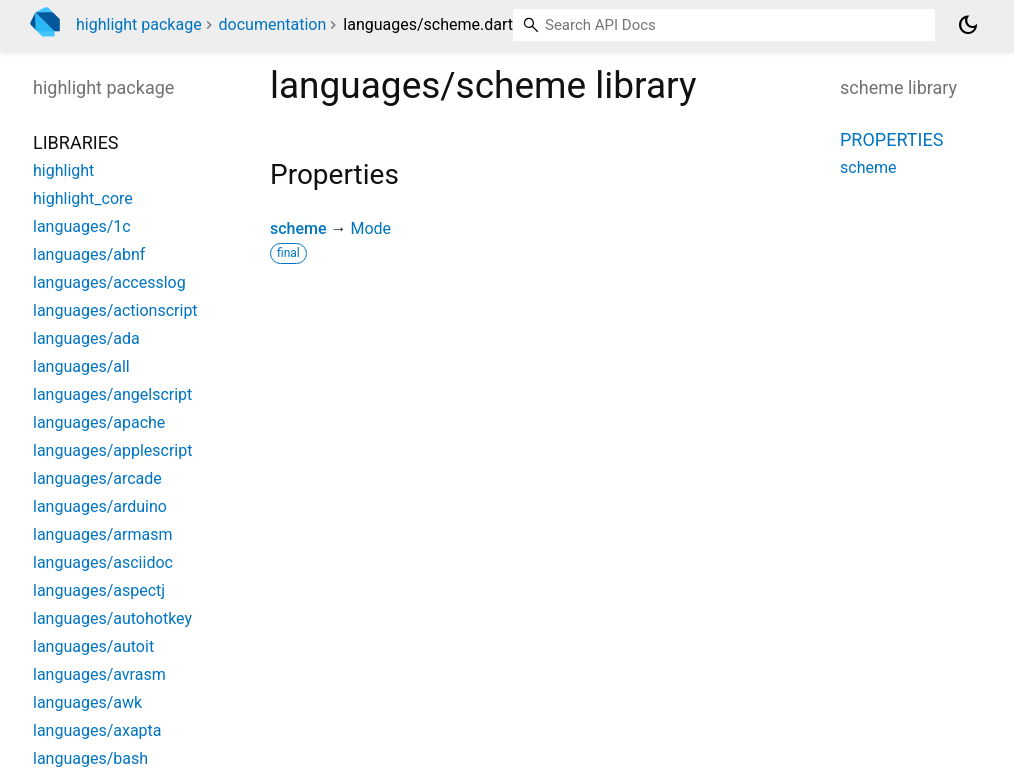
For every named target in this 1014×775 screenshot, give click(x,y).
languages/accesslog (109, 282)
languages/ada (86, 338)
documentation (273, 24)
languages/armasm (102, 534)
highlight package (139, 24)
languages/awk (87, 702)
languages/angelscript (112, 394)
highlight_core (83, 198)
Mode (371, 228)
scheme (298, 228)
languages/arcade (97, 478)
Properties (891, 139)
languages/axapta (97, 730)
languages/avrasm (99, 674)
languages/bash (90, 758)
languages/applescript (112, 450)
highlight (63, 170)
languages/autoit (93, 646)
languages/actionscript (115, 310)
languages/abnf (89, 254)
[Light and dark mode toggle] (968, 25)
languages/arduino (100, 506)
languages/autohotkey (112, 618)
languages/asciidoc (103, 562)
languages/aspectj (99, 590)
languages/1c (82, 226)
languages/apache (99, 422)
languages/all (81, 366)
